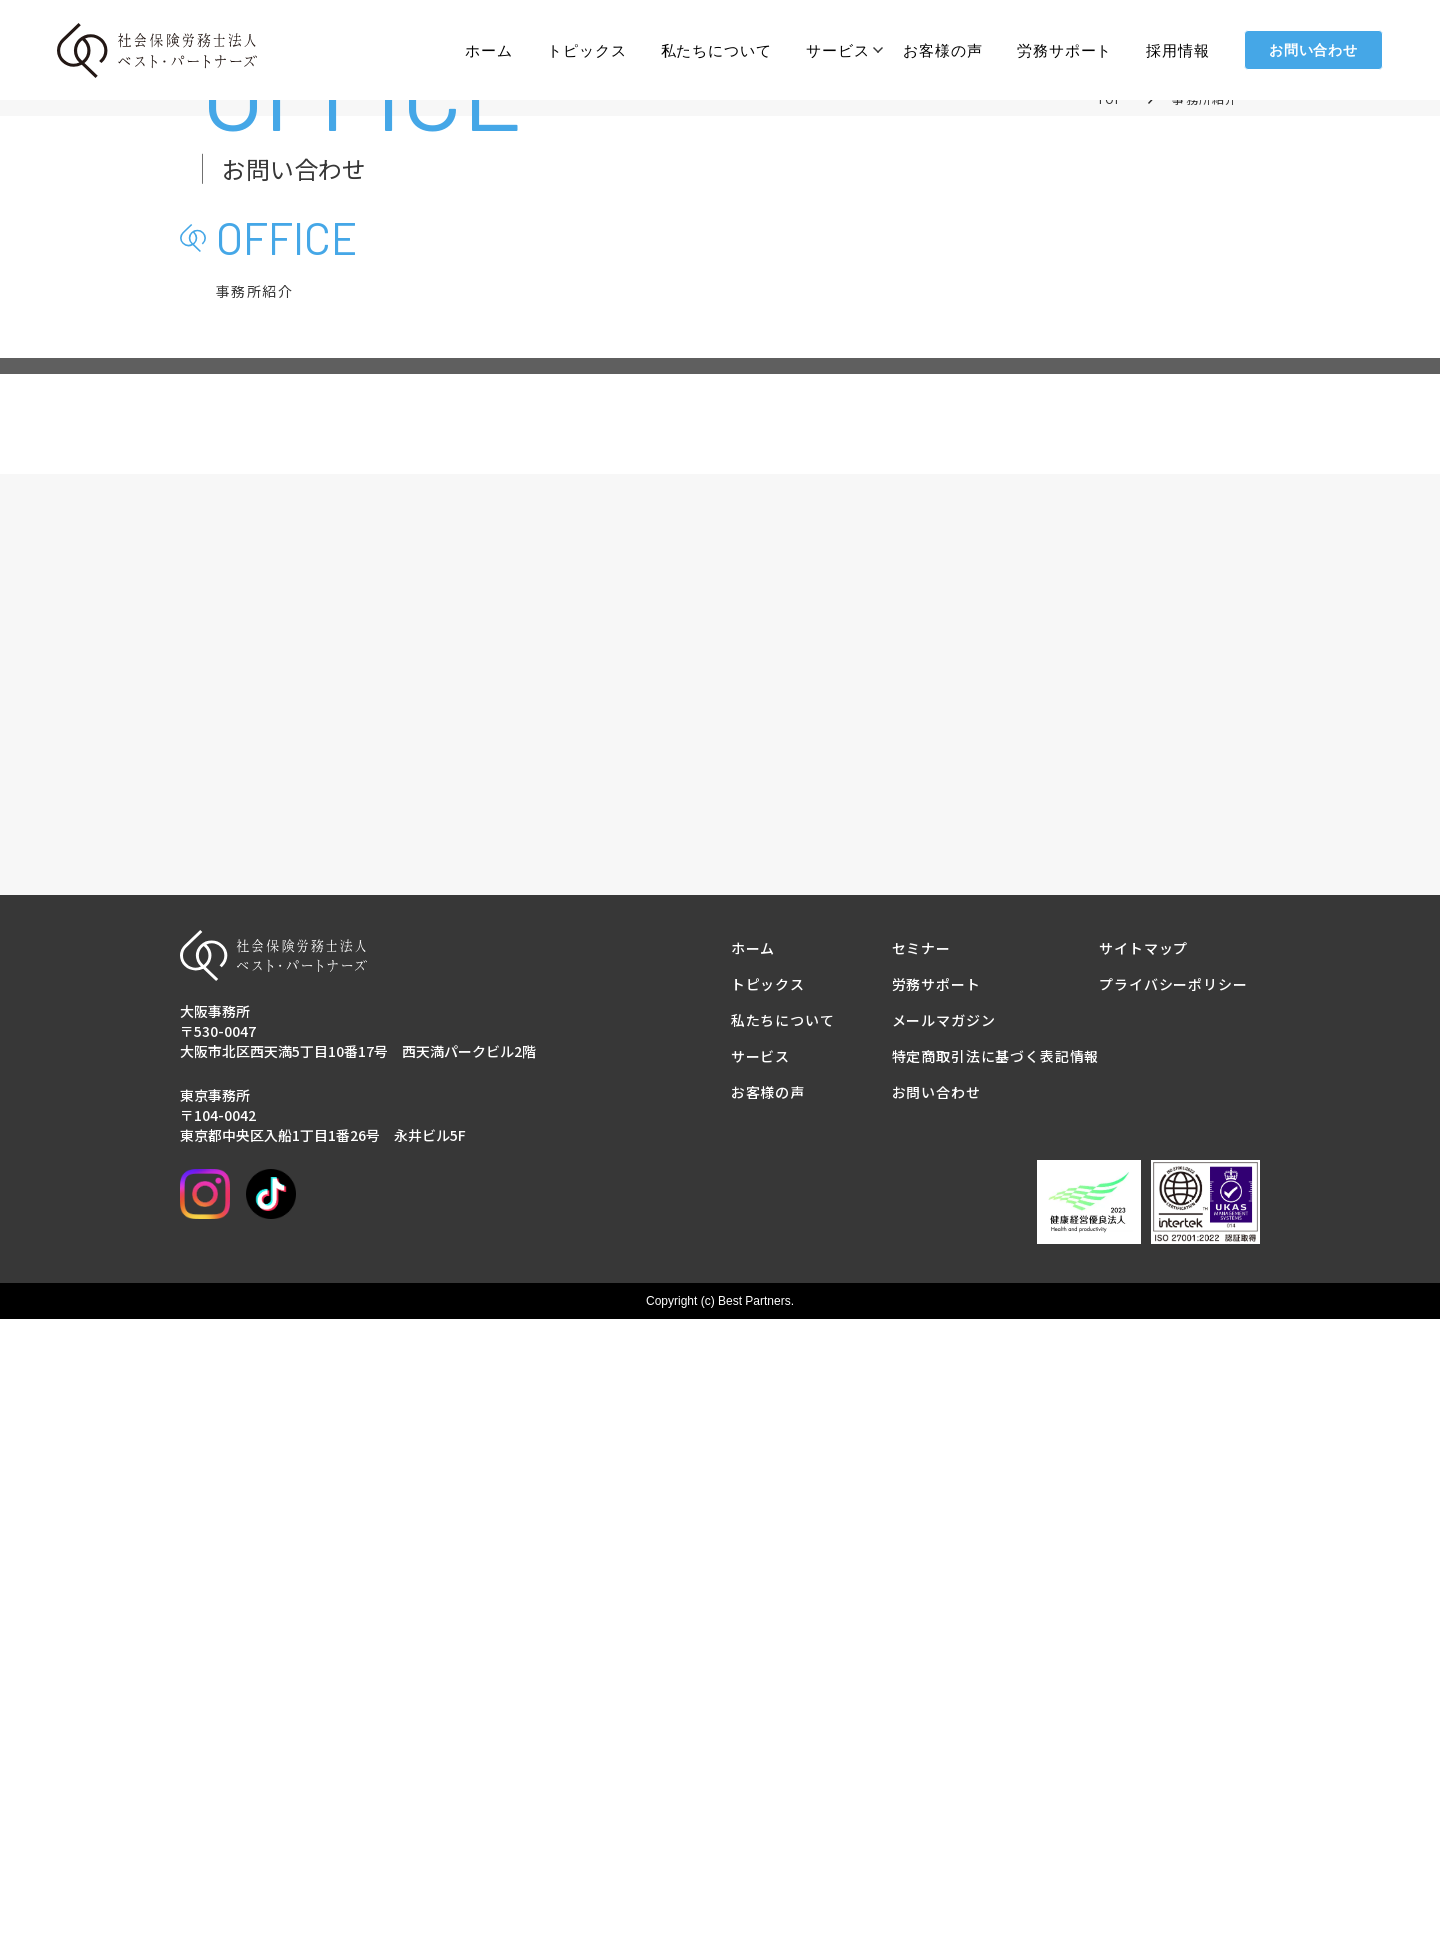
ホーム (489, 50)
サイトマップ (1143, 1568)
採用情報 (1178, 50)
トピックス (587, 50)
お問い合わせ (1313, 50)
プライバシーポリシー (1173, 1604)
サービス (838, 50)
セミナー (921, 1568)
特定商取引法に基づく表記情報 (996, 1676)
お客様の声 (943, 50)
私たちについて (716, 50)
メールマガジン (944, 1640)
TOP (1111, 322)
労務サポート (1064, 50)
